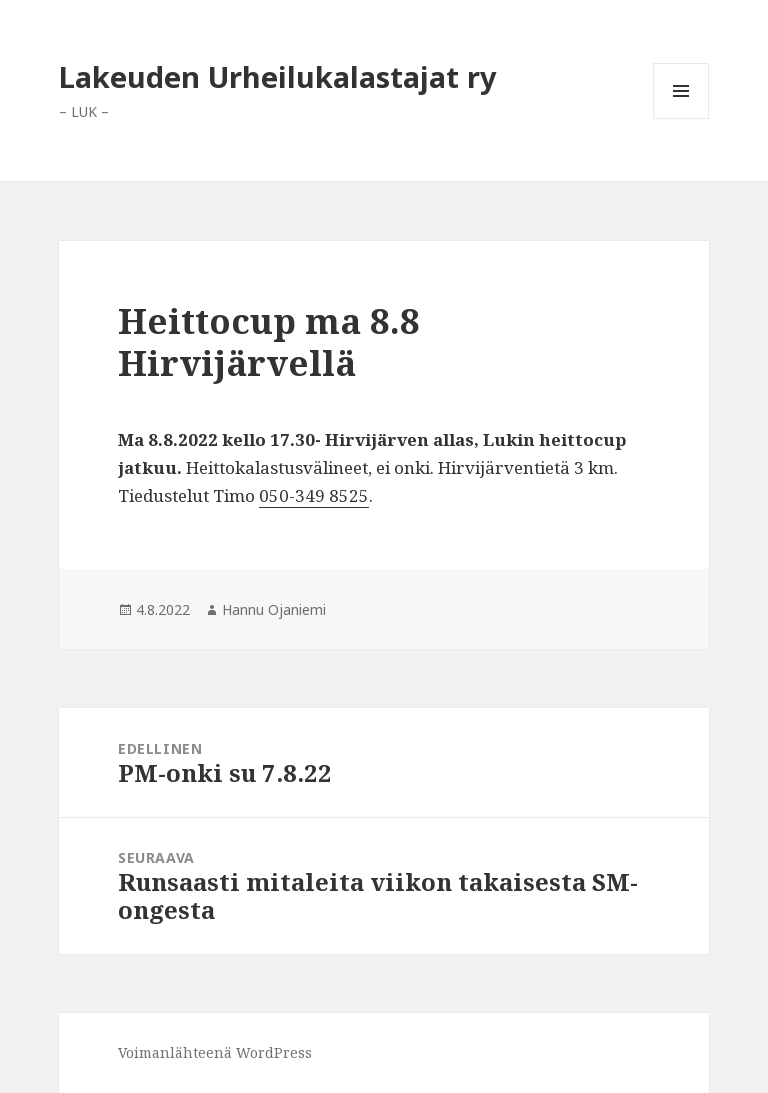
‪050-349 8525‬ (314, 495)
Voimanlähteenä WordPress (215, 1052)
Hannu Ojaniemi (274, 609)
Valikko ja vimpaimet (681, 118)
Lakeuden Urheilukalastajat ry (278, 76)
